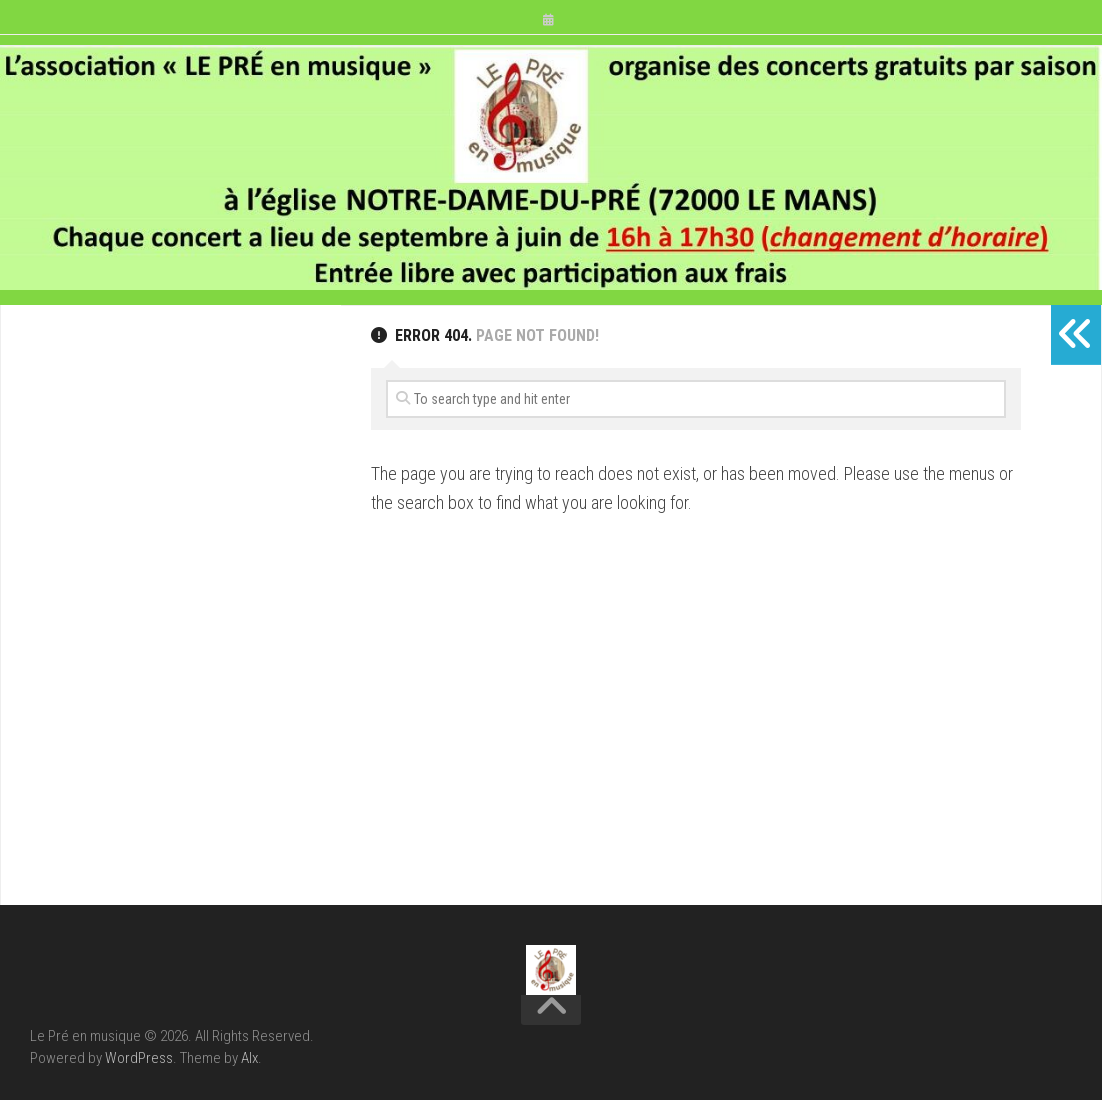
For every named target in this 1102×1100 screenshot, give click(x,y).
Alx (249, 1058)
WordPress (139, 1058)
